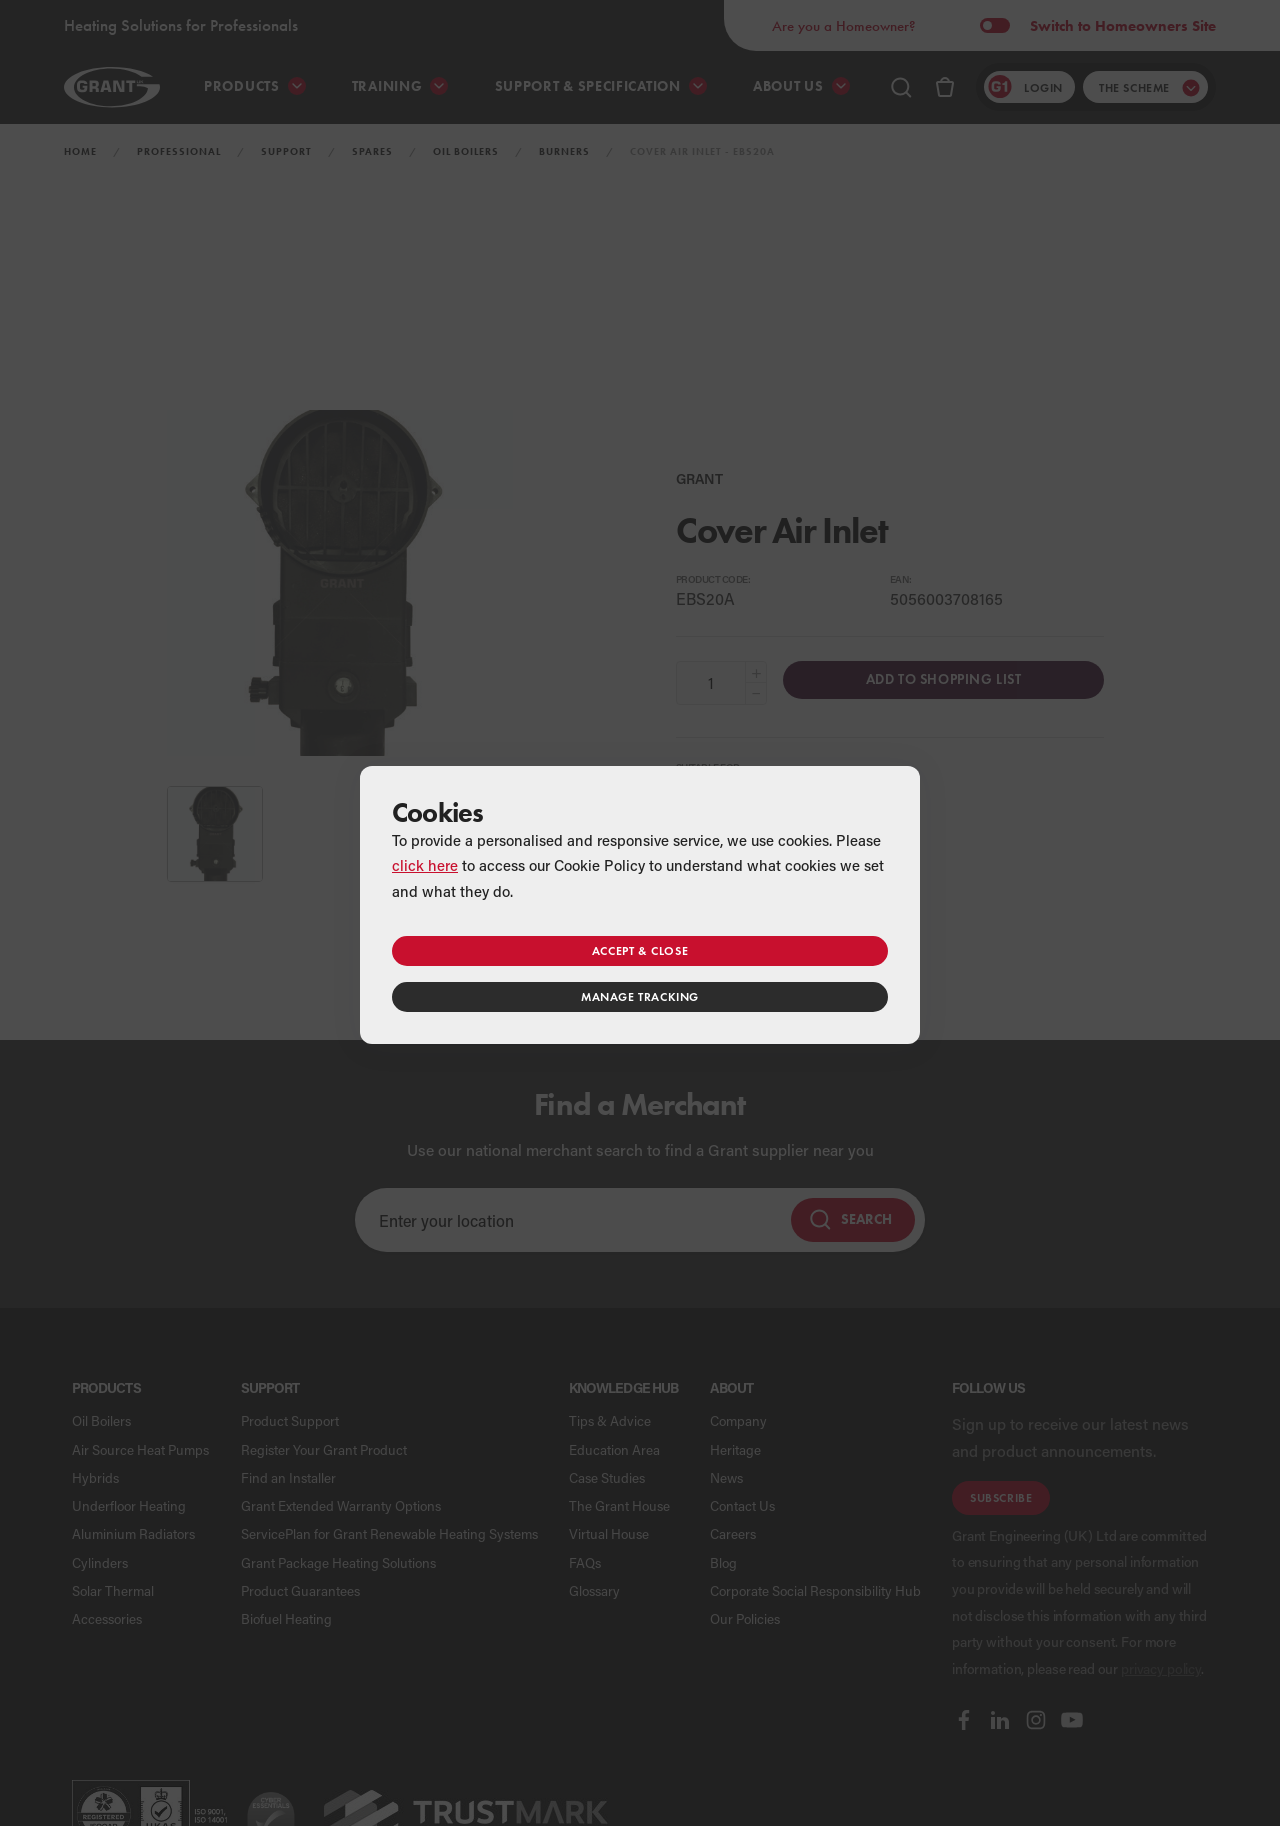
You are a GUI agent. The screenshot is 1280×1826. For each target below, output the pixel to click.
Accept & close (640, 950)
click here (425, 865)
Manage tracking (640, 996)
